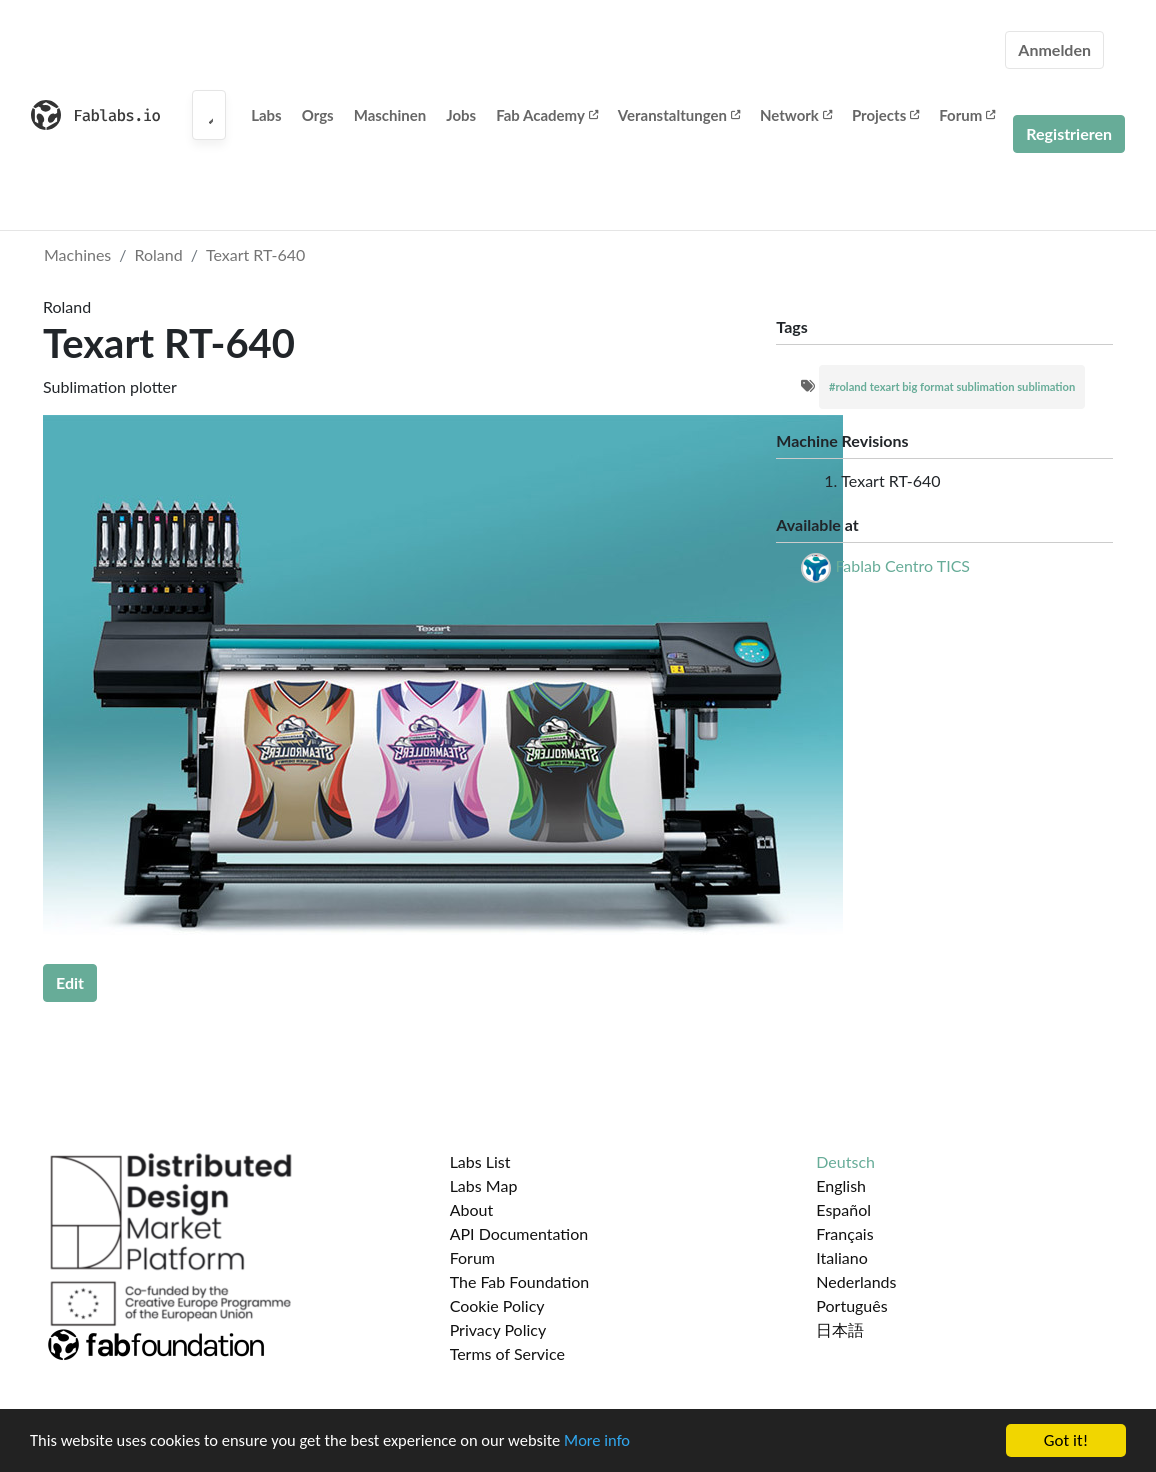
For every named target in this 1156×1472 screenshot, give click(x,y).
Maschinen (390, 115)
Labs (266, 115)
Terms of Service (507, 1353)
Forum (967, 115)
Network (796, 115)
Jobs (461, 115)
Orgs (318, 115)
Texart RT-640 (255, 254)
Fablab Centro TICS (902, 565)
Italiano (842, 1257)
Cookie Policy (497, 1305)
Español (843, 1209)
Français (844, 1233)
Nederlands (856, 1281)
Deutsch (845, 1161)
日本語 (840, 1329)
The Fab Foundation (520, 1281)
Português (851, 1305)
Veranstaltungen (679, 115)
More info (615, 1441)
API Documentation (519, 1233)
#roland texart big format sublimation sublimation (952, 386)
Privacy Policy (498, 1329)
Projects (885, 115)
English (841, 1185)
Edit (70, 982)
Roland (159, 254)
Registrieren (1069, 133)
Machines (77, 254)
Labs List (480, 1161)
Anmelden (1054, 49)
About (472, 1209)
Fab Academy (547, 115)
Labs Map (484, 1185)
